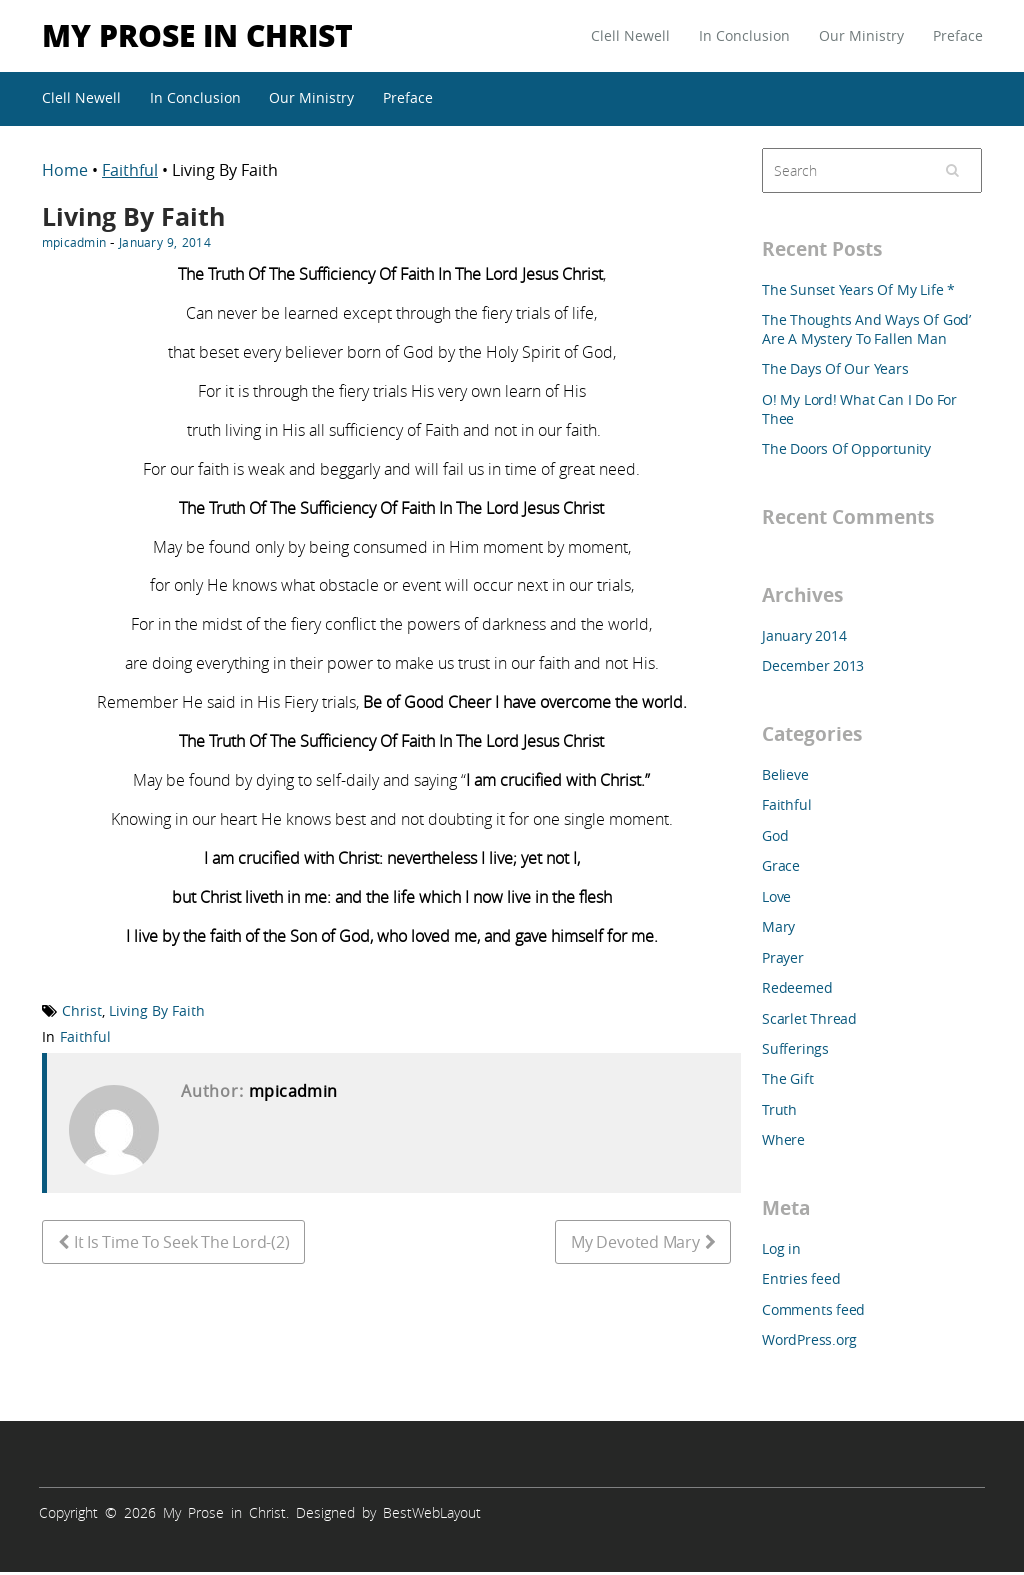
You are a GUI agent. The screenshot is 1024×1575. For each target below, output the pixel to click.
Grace (781, 865)
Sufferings (795, 1048)
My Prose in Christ (197, 34)
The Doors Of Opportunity (846, 448)
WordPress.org (809, 1339)
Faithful (130, 170)
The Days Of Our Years (835, 368)
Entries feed (801, 1278)
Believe (785, 774)
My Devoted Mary (635, 1242)
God (775, 835)
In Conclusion (744, 35)
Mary (778, 926)
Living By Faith (157, 1010)
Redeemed (797, 987)
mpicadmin (74, 242)
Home (67, 170)
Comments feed (813, 1309)
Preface (958, 35)
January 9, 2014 (165, 242)
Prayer (783, 957)
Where (783, 1139)
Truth (779, 1109)
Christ (82, 1010)
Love (776, 896)
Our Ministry (861, 35)
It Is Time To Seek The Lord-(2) (182, 1242)
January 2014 (804, 635)
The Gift (787, 1078)
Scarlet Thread (809, 1018)
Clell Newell (630, 35)
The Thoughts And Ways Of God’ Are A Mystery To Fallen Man (866, 329)
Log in (781, 1248)
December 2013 (813, 665)
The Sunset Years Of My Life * (858, 289)
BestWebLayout (432, 1512)
